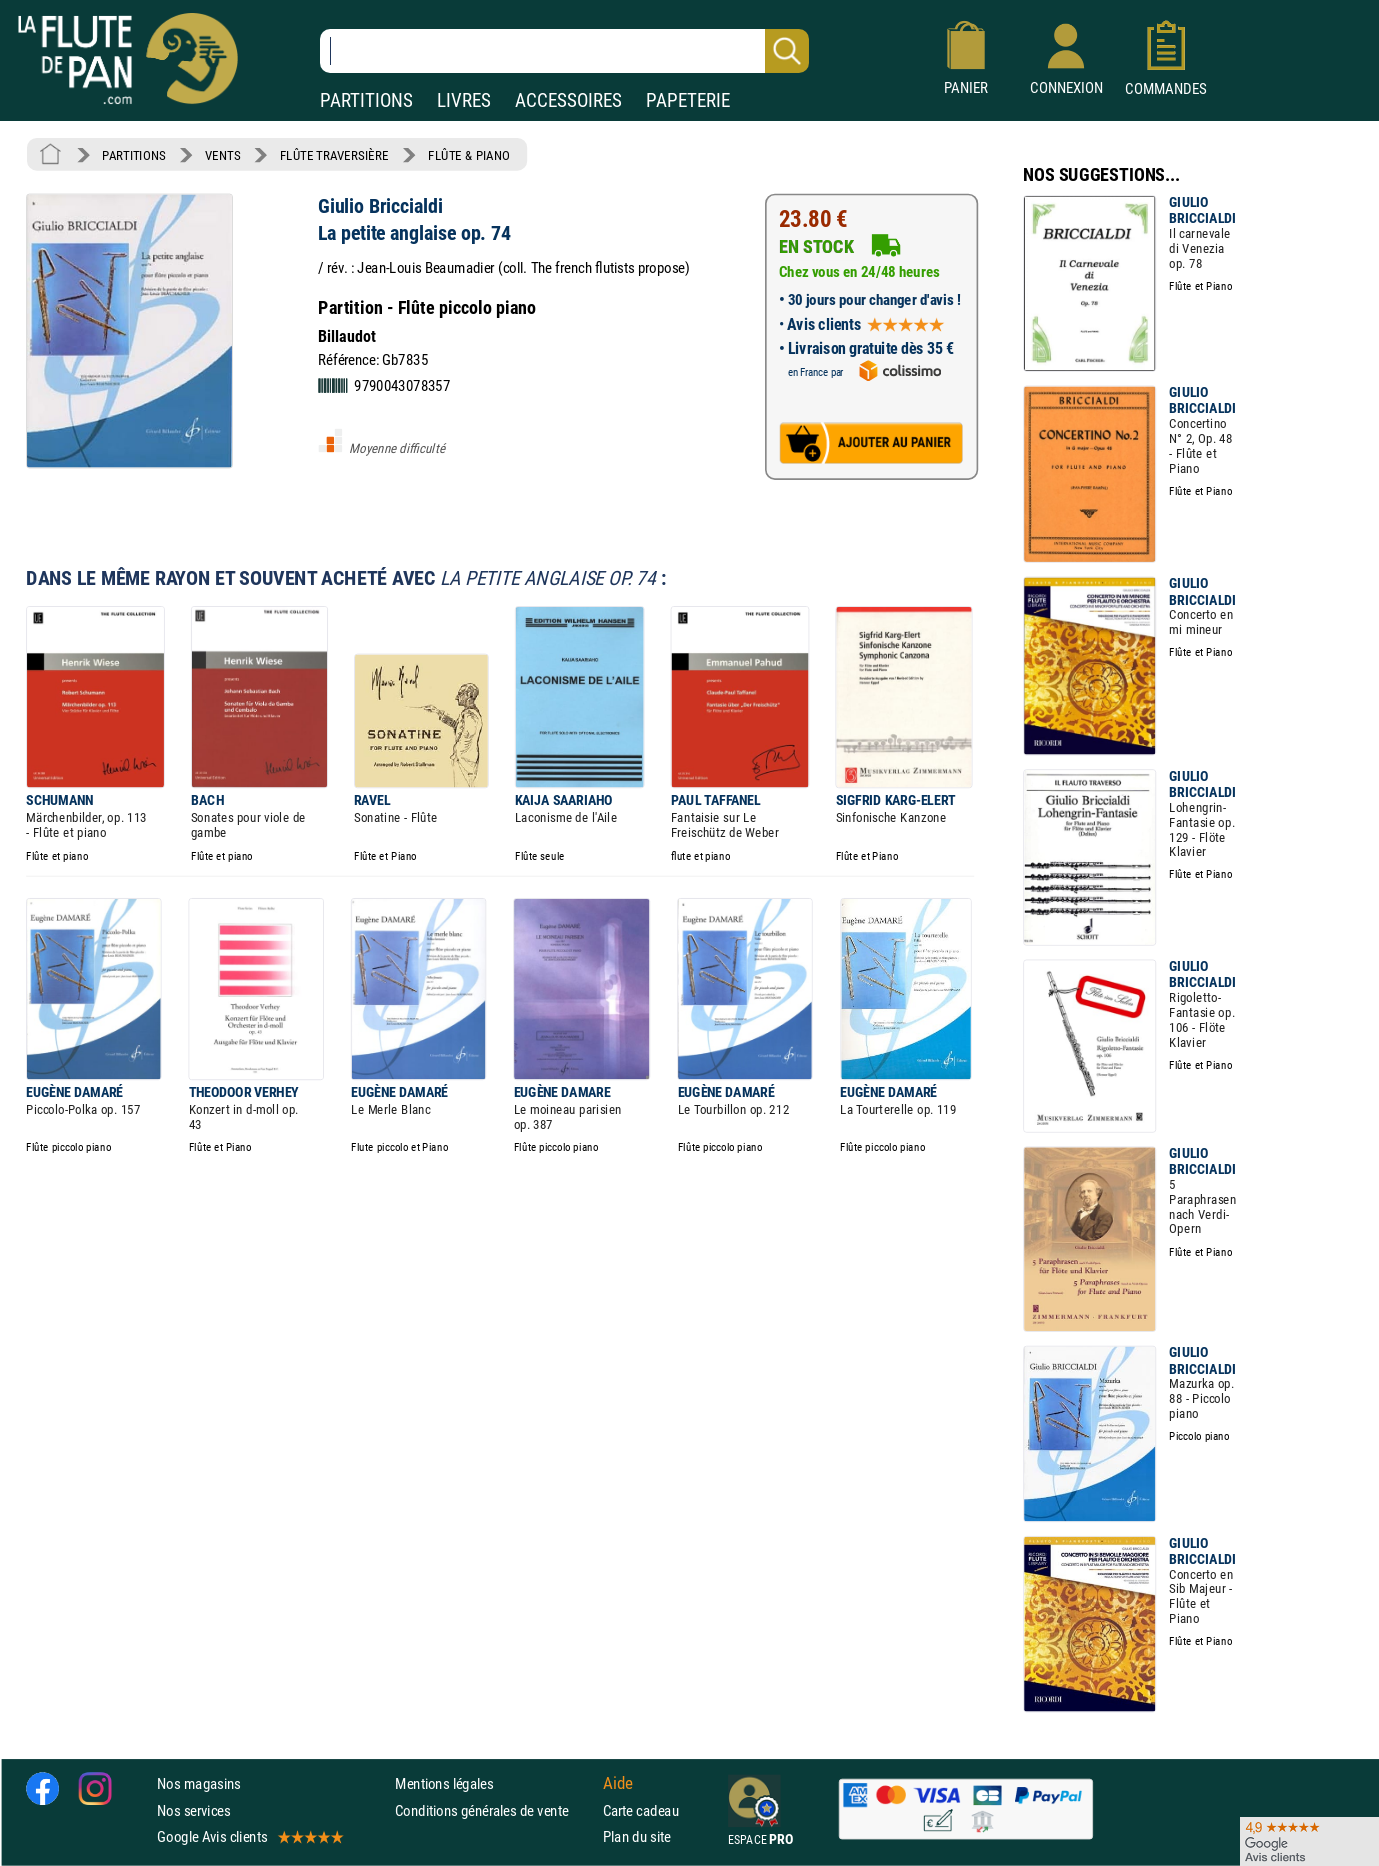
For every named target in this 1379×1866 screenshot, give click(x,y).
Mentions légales (444, 1784)
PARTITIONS (366, 100)
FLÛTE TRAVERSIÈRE (334, 155)
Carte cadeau (641, 1810)
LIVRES (464, 100)
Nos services (193, 1810)
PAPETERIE (688, 100)
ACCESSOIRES (568, 100)
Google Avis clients (249, 1836)
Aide (618, 1784)
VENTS (222, 155)
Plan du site (637, 1836)
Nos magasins (199, 1784)
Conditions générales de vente (494, 1810)
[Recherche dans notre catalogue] (564, 51)
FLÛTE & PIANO (469, 155)
